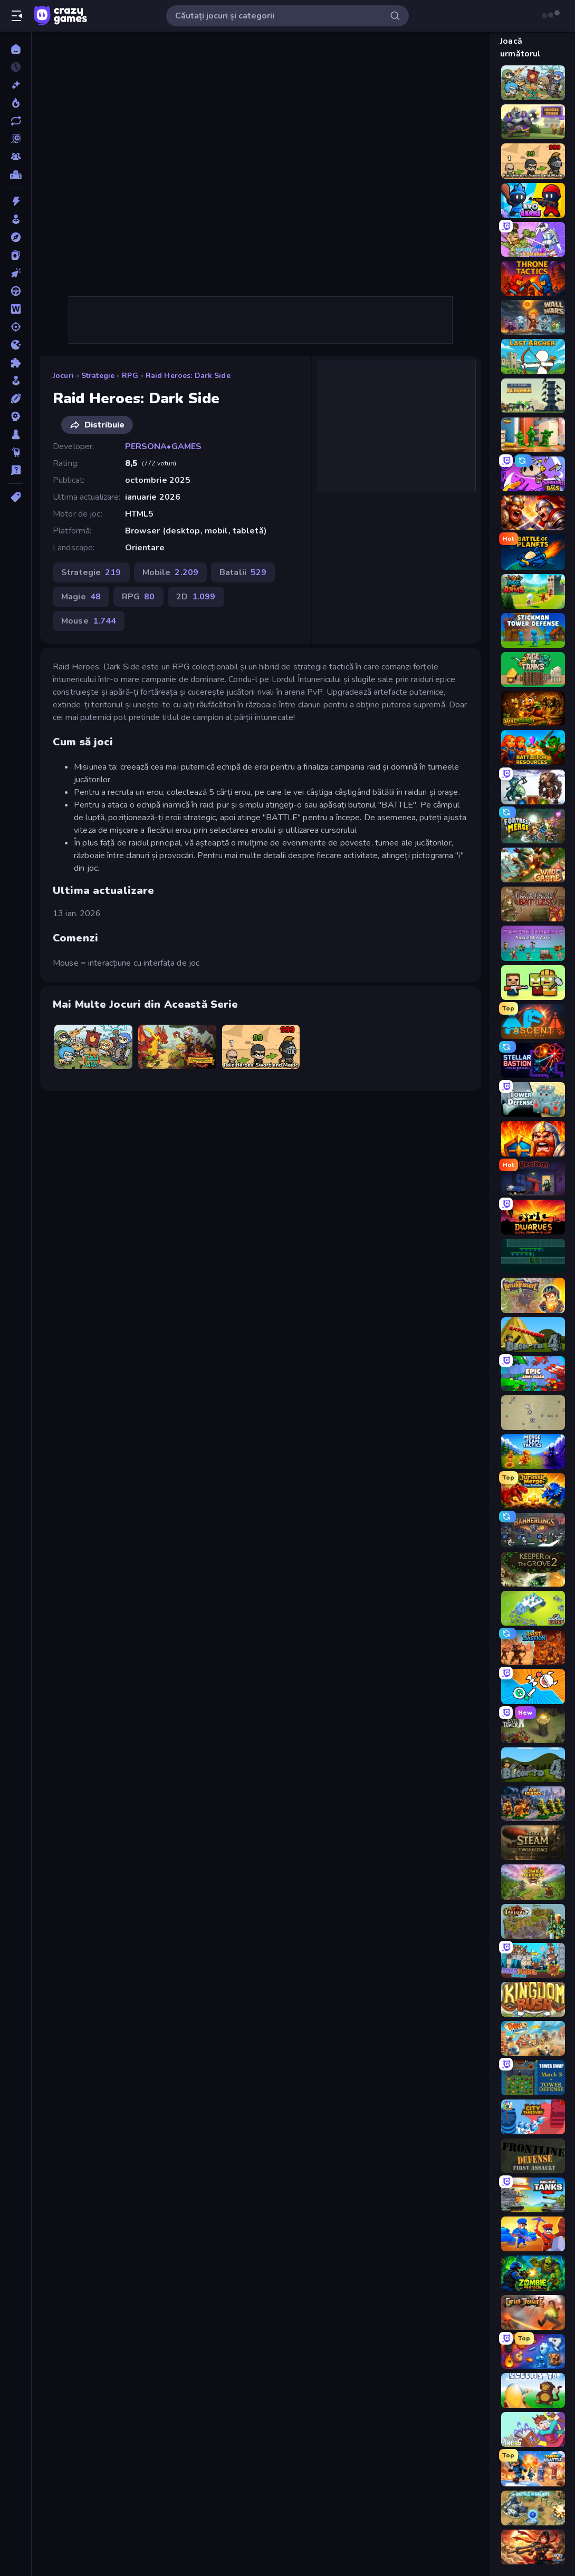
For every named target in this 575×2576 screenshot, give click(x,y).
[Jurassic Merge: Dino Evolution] (533, 1490)
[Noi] (15, 85)
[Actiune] (15, 201)
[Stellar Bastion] (533, 1060)
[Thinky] (15, 452)
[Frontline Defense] (533, 2155)
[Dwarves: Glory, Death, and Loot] (533, 1217)
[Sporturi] (15, 398)
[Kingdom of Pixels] (533, 2429)
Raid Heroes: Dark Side (188, 376)
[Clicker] (15, 273)
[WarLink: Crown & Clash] (533, 1138)
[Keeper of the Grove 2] (533, 1569)
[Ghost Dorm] (533, 1178)
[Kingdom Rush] (533, 1999)
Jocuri (63, 376)
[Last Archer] (533, 356)
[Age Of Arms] (533, 591)
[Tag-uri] (15, 497)
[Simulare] (15, 381)
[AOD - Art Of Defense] (533, 2547)
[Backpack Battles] (533, 904)
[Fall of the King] (533, 512)
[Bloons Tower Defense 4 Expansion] (533, 1334)
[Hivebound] (533, 708)
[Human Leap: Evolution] (533, 239)
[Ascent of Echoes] (533, 1021)
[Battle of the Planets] (533, 551)
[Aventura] (15, 237)
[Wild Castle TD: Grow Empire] (533, 865)
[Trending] (15, 103)
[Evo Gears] (533, 200)
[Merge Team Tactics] (533, 1451)
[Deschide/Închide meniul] (17, 15)
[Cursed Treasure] (533, 2312)
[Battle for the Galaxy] (533, 2508)
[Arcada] (15, 219)
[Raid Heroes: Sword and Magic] (261, 1047)
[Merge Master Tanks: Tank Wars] (533, 2194)
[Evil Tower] (533, 1725)
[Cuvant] (15, 309)
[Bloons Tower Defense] (533, 2390)
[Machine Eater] (533, 1608)
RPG (130, 376)
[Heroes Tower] (533, 121)
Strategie (97, 376)
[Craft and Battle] (533, 2233)
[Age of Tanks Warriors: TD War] (533, 669)
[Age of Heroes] (533, 1803)
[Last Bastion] (533, 1647)
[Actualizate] (15, 121)
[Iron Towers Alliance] (533, 395)
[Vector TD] (533, 1256)
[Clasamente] (15, 174)
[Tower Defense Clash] (533, 1881)
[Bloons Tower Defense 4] (533, 1764)
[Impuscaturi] (15, 327)
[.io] (15, 345)
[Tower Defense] (533, 1099)
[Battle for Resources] (533, 747)
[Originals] (15, 139)
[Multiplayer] (15, 157)
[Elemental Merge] (533, 2351)
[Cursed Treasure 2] (533, 1295)
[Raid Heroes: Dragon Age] (177, 1047)
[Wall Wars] (533, 317)
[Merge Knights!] (533, 1686)
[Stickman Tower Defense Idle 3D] (533, 630)
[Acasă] (15, 49)
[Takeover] (533, 1921)
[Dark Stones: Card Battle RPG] (533, 787)
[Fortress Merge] (533, 826)
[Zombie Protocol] (533, 2272)
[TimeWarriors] (533, 434)
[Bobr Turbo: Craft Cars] (533, 1960)
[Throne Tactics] (533, 278)
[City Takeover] (533, 2116)
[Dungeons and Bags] (533, 473)
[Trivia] (15, 470)
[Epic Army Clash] (533, 1373)
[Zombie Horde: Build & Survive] (533, 982)
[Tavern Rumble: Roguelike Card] (533, 943)
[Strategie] (15, 416)
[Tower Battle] (533, 2468)
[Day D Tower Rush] (533, 2038)
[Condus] (15, 291)
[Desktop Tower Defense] (533, 1412)
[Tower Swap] (533, 2077)
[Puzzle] (15, 363)
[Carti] (15, 255)
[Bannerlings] (533, 1530)
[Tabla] (15, 434)
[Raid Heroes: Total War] (93, 1047)
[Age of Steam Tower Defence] (533, 1842)
